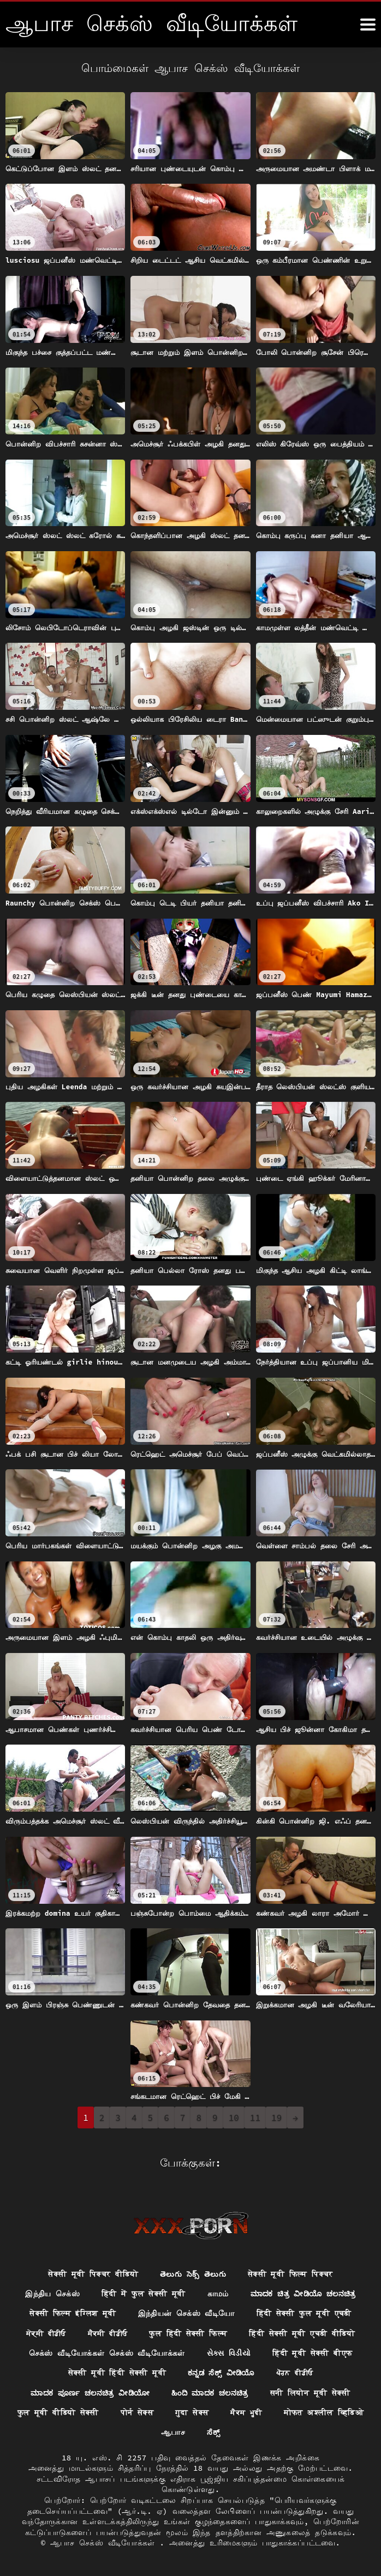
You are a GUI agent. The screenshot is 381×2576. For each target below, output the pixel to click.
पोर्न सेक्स (137, 2413)
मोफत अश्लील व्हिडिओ (324, 2413)
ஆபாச (173, 2433)
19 (276, 2117)
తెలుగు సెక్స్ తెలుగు (193, 2272)
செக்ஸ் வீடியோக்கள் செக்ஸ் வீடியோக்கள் (106, 2352)
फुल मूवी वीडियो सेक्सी (58, 2413)
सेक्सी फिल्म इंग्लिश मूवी (72, 2313)
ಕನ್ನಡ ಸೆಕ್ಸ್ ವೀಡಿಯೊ (221, 2373)
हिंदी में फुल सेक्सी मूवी (141, 2292)
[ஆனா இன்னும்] (368, 25)
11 (255, 2117)
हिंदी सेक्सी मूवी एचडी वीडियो (302, 2332)
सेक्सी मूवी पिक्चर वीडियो (92, 2272)
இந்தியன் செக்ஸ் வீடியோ (186, 2313)
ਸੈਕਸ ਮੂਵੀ (247, 2413)
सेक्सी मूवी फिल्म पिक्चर (290, 2272)
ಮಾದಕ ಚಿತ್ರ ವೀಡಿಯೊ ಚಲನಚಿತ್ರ (303, 2292)
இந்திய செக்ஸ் (50, 2292)
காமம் (216, 2292)
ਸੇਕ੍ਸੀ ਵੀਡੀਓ (46, 2332)
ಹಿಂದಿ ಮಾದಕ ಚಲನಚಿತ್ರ (211, 2393)
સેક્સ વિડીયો (228, 2352)
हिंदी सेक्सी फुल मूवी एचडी (304, 2313)
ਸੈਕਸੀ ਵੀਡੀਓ (107, 2332)
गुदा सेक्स (192, 2413)
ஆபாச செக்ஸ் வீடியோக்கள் (104, 2543)
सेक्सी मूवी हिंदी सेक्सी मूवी (116, 2373)
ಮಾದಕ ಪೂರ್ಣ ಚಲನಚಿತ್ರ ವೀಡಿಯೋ (88, 2393)
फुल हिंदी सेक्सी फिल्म (188, 2332)
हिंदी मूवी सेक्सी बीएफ (312, 2352)
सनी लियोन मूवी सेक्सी (313, 2393)
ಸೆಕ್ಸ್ (213, 2433)
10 (234, 2117)
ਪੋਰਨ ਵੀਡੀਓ (295, 2373)
